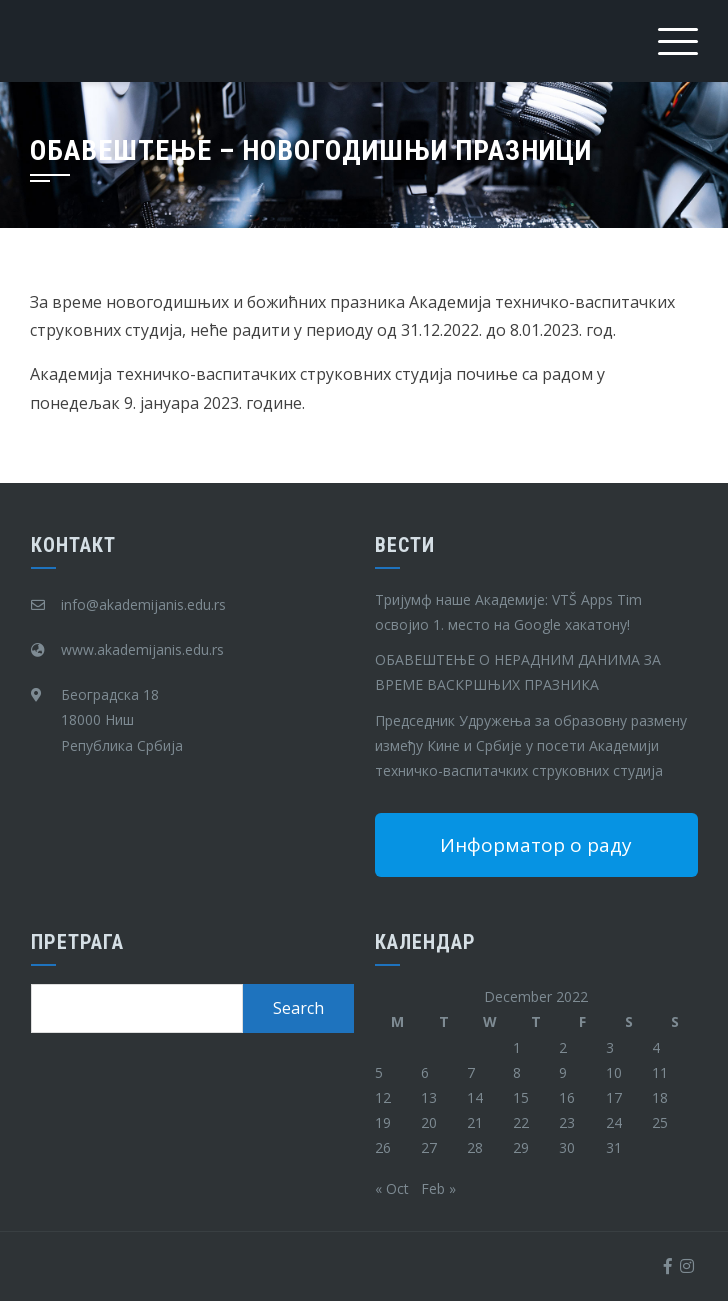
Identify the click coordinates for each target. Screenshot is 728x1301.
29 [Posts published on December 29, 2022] (521, 1147)
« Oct (392, 1188)
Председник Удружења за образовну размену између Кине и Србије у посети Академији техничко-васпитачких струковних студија (531, 745)
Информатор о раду (536, 845)
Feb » (438, 1188)
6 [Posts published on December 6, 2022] (425, 1072)
